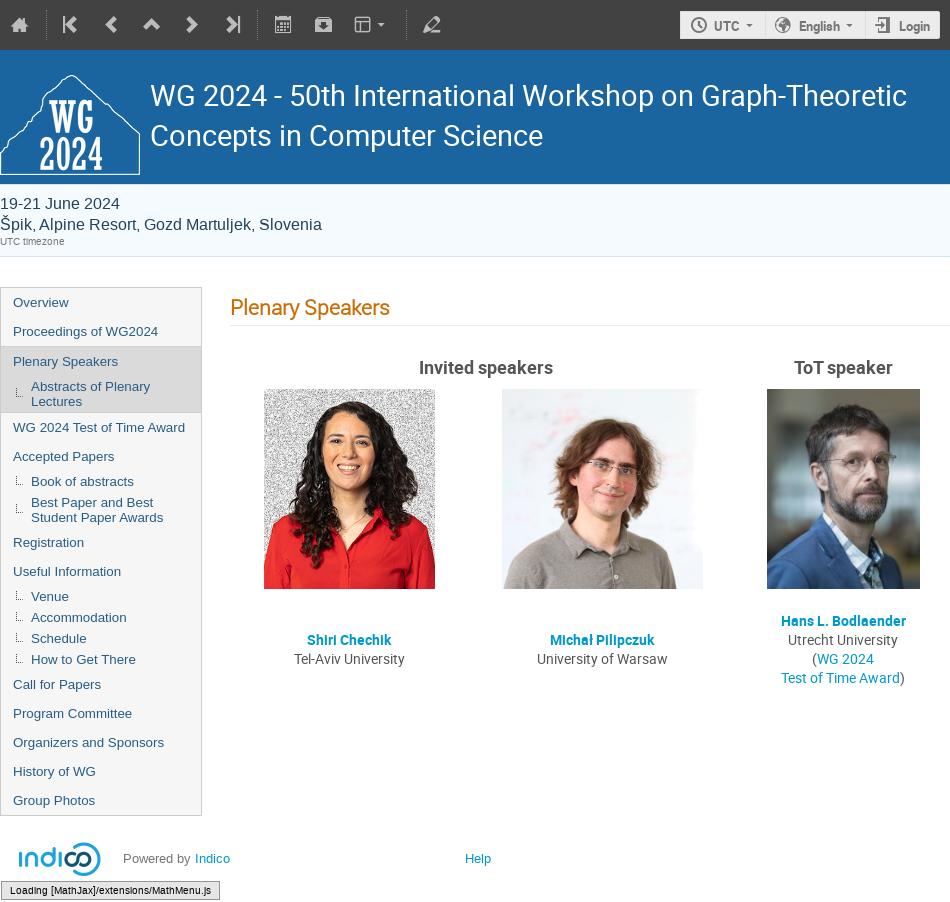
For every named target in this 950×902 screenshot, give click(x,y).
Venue (50, 596)
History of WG (54, 771)
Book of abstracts (82, 481)
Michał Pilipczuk (602, 639)
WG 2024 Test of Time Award (99, 427)
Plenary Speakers (65, 361)
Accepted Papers (64, 456)
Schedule (59, 638)
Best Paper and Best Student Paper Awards (97, 510)
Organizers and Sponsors (88, 742)
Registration (48, 542)
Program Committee (72, 713)
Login (914, 26)
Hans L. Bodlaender (843, 620)
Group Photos (54, 800)
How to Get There (83, 659)
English (819, 26)
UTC (727, 26)
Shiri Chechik (349, 639)
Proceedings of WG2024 (85, 331)
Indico (212, 858)
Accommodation (79, 617)
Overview (41, 302)
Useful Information (67, 571)
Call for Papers (57, 684)
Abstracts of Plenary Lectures (90, 394)
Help (478, 858)
